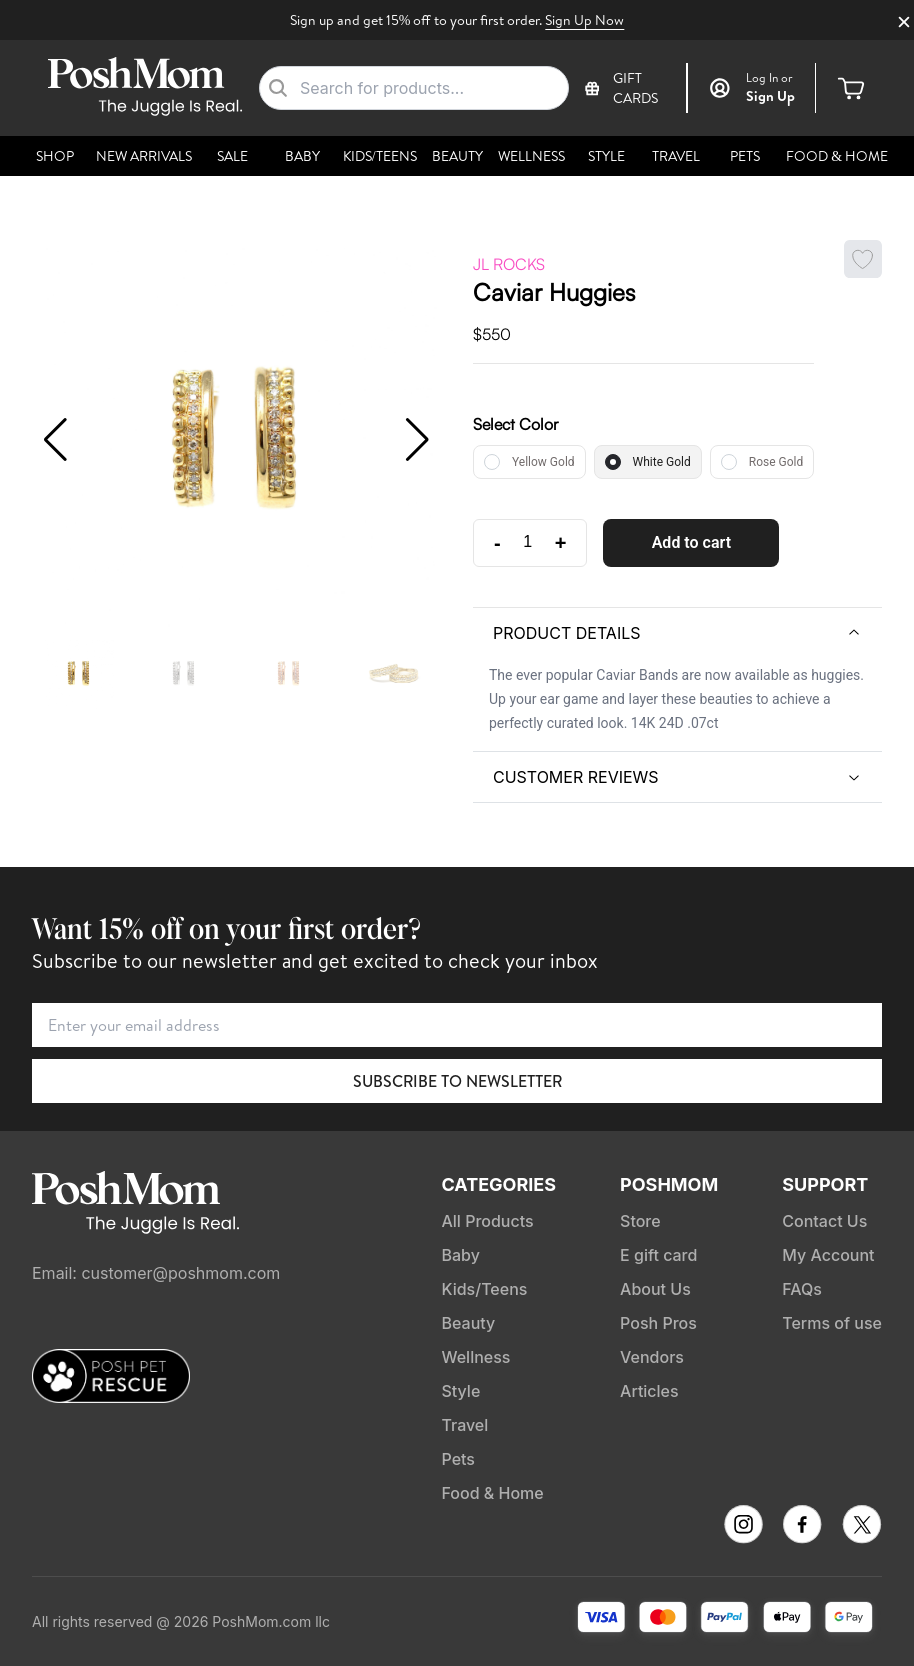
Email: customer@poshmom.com (156, 1273)
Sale (232, 156)
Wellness (531, 156)
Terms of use (832, 1323)
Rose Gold (776, 462)
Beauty (457, 156)
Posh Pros (658, 1323)
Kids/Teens (380, 156)
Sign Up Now (584, 20)
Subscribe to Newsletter (457, 1081)
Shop (55, 156)
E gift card (658, 1255)
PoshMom (669, 1184)
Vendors (652, 1357)
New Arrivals (144, 156)
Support (825, 1184)
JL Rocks (509, 264)
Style (606, 156)
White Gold (662, 462)
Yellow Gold (543, 462)
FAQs (802, 1289)
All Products (487, 1221)
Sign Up (770, 96)
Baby (302, 156)
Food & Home (837, 156)
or (769, 78)
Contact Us (824, 1221)
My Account (828, 1255)
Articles (649, 1391)
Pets (745, 156)
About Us (655, 1289)
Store (640, 1221)
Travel (676, 156)
